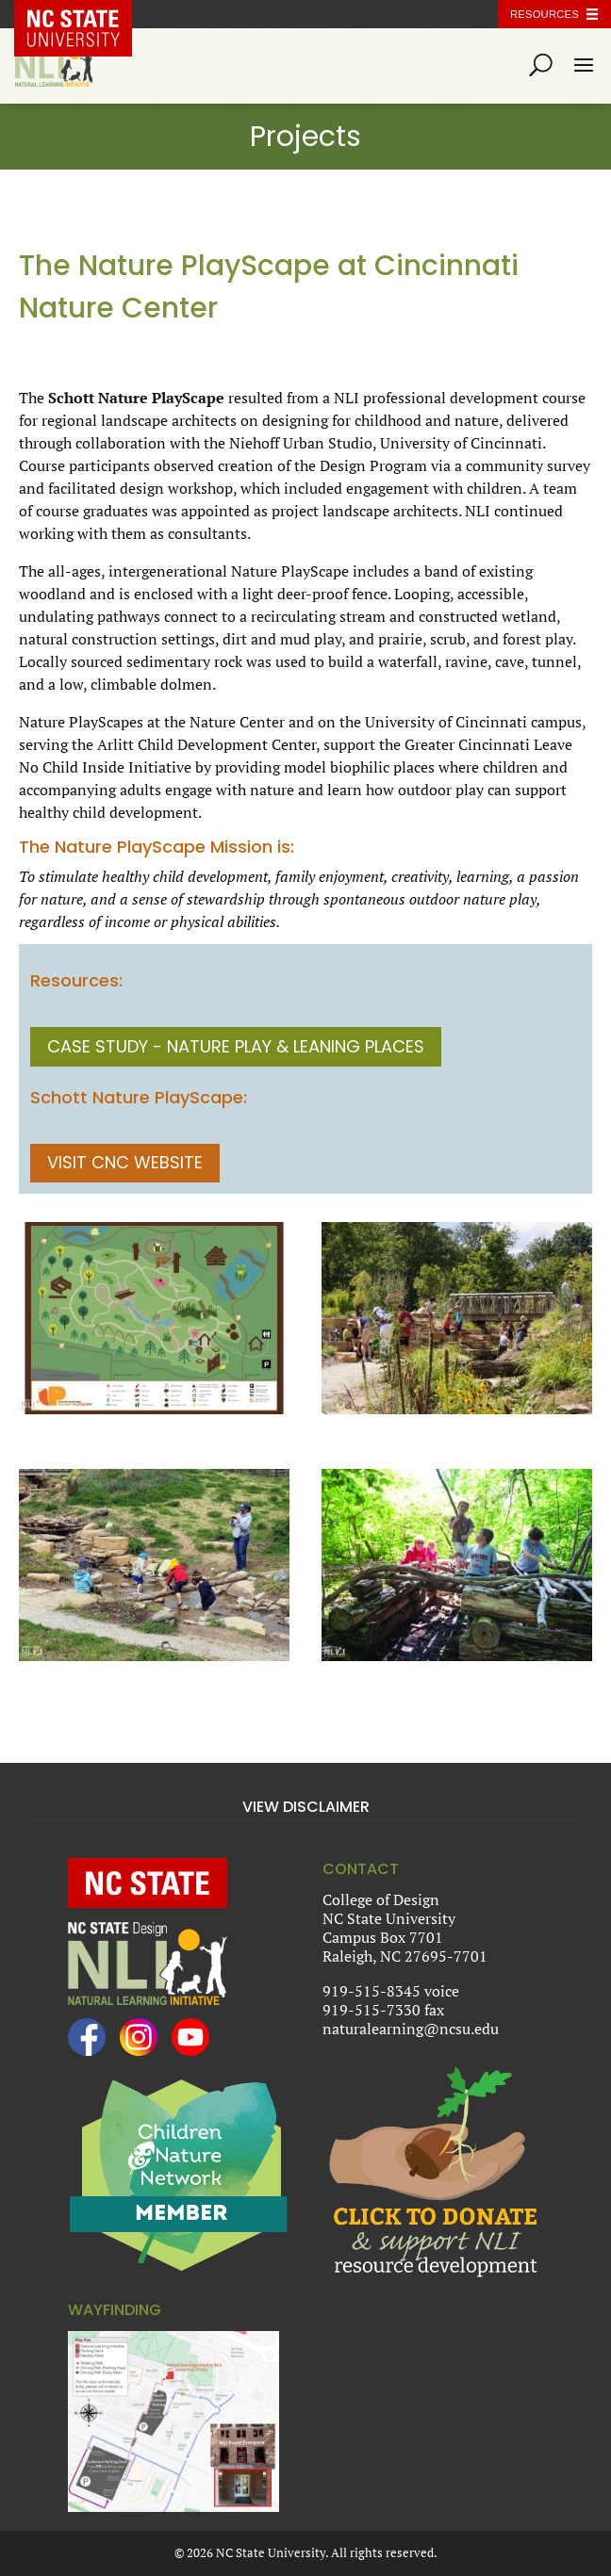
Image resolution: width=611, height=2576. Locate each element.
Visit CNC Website (125, 1162)
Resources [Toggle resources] (544, 14)
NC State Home (87, 14)
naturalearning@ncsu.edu (410, 2028)
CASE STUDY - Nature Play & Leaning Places (235, 1046)
